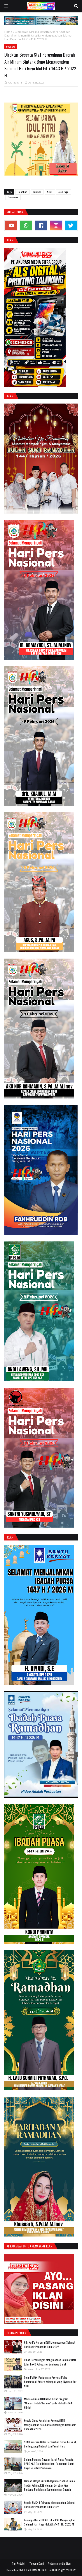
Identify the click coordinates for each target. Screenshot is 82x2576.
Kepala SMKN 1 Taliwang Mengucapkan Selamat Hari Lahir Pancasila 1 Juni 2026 (49, 2504)
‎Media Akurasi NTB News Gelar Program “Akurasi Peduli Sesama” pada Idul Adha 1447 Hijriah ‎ (48, 2403)
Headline (22, 192)
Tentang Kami (36, 2563)
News (49, 192)
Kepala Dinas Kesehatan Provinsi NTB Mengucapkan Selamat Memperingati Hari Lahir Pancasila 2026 (50, 2424)
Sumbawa (21, 32)
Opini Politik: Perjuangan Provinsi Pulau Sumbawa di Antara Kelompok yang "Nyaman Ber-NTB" (50, 2381)
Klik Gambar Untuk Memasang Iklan (29, 2246)
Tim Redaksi (18, 2563)
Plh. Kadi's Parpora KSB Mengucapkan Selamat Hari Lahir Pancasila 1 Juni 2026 (49, 2344)
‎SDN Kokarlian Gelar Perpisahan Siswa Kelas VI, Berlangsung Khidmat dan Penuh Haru (50, 2444)
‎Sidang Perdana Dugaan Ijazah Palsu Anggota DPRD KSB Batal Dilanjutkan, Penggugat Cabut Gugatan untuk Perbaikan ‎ (49, 2463)
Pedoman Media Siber (59, 2563)
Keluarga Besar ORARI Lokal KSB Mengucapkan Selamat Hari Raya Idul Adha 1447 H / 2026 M (49, 2522)
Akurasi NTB (15, 82)
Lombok (37, 192)
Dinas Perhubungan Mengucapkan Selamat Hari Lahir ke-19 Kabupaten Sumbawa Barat (50, 2362)
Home (8, 32)
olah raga (63, 192)
